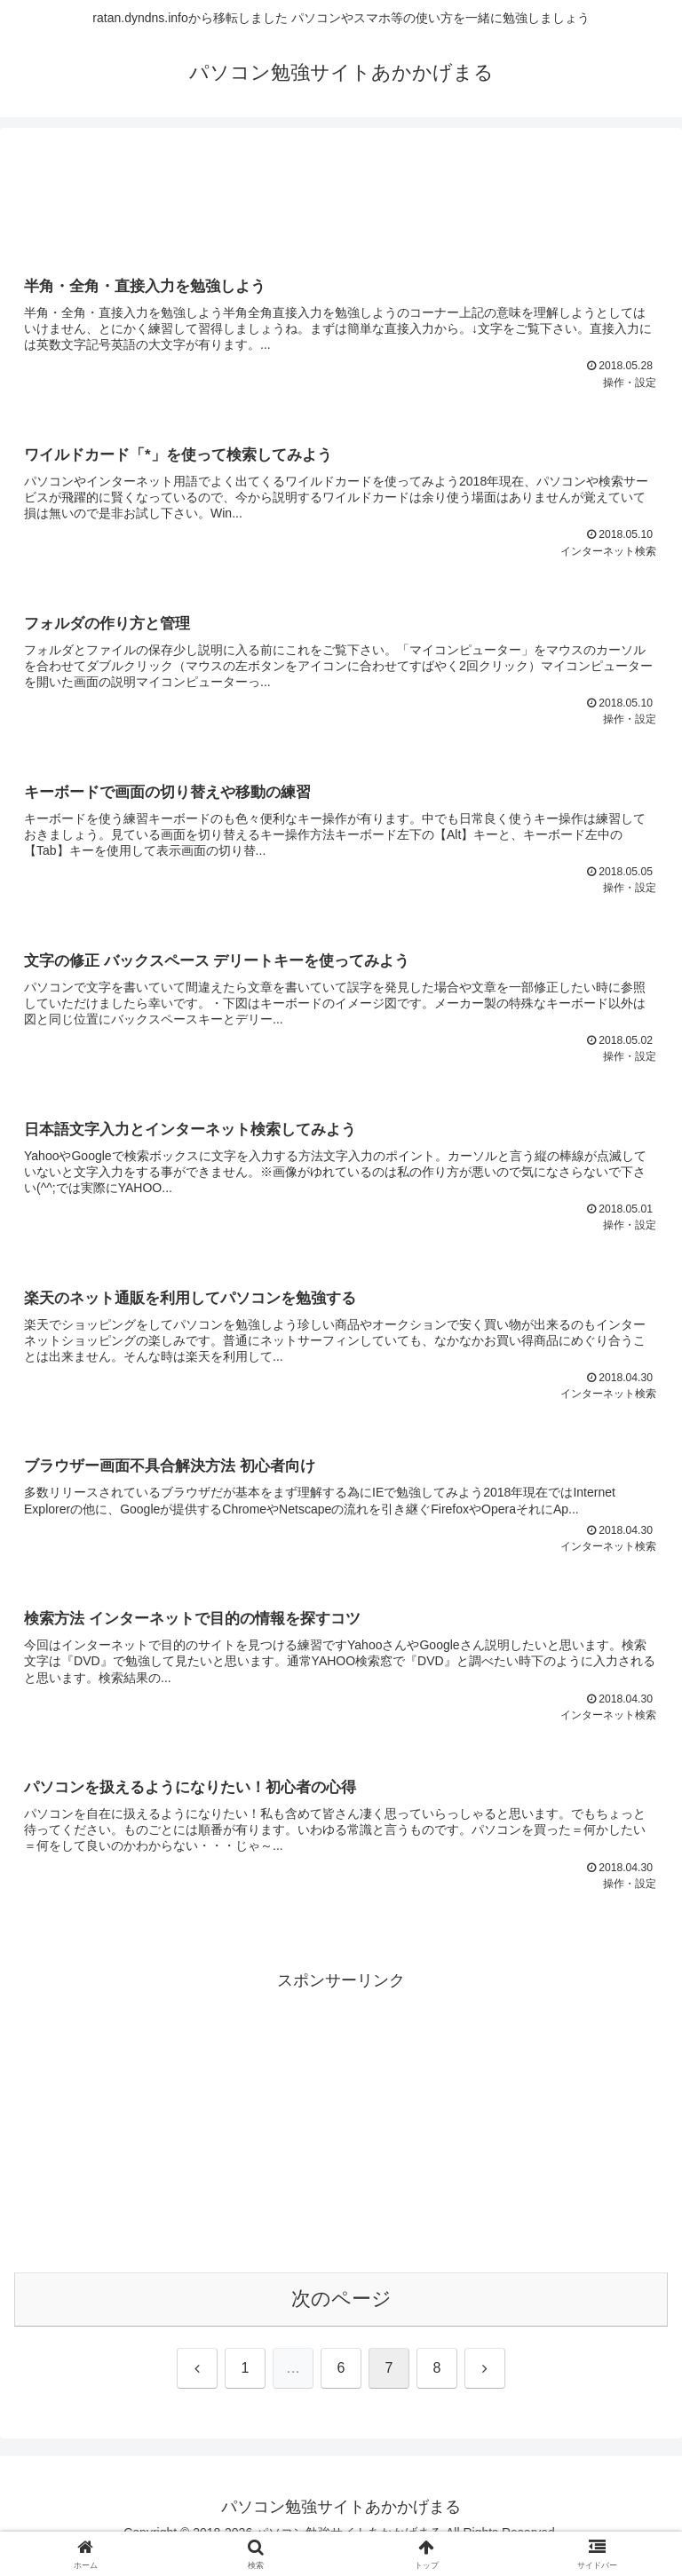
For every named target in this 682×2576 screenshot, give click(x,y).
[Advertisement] (341, 196)
